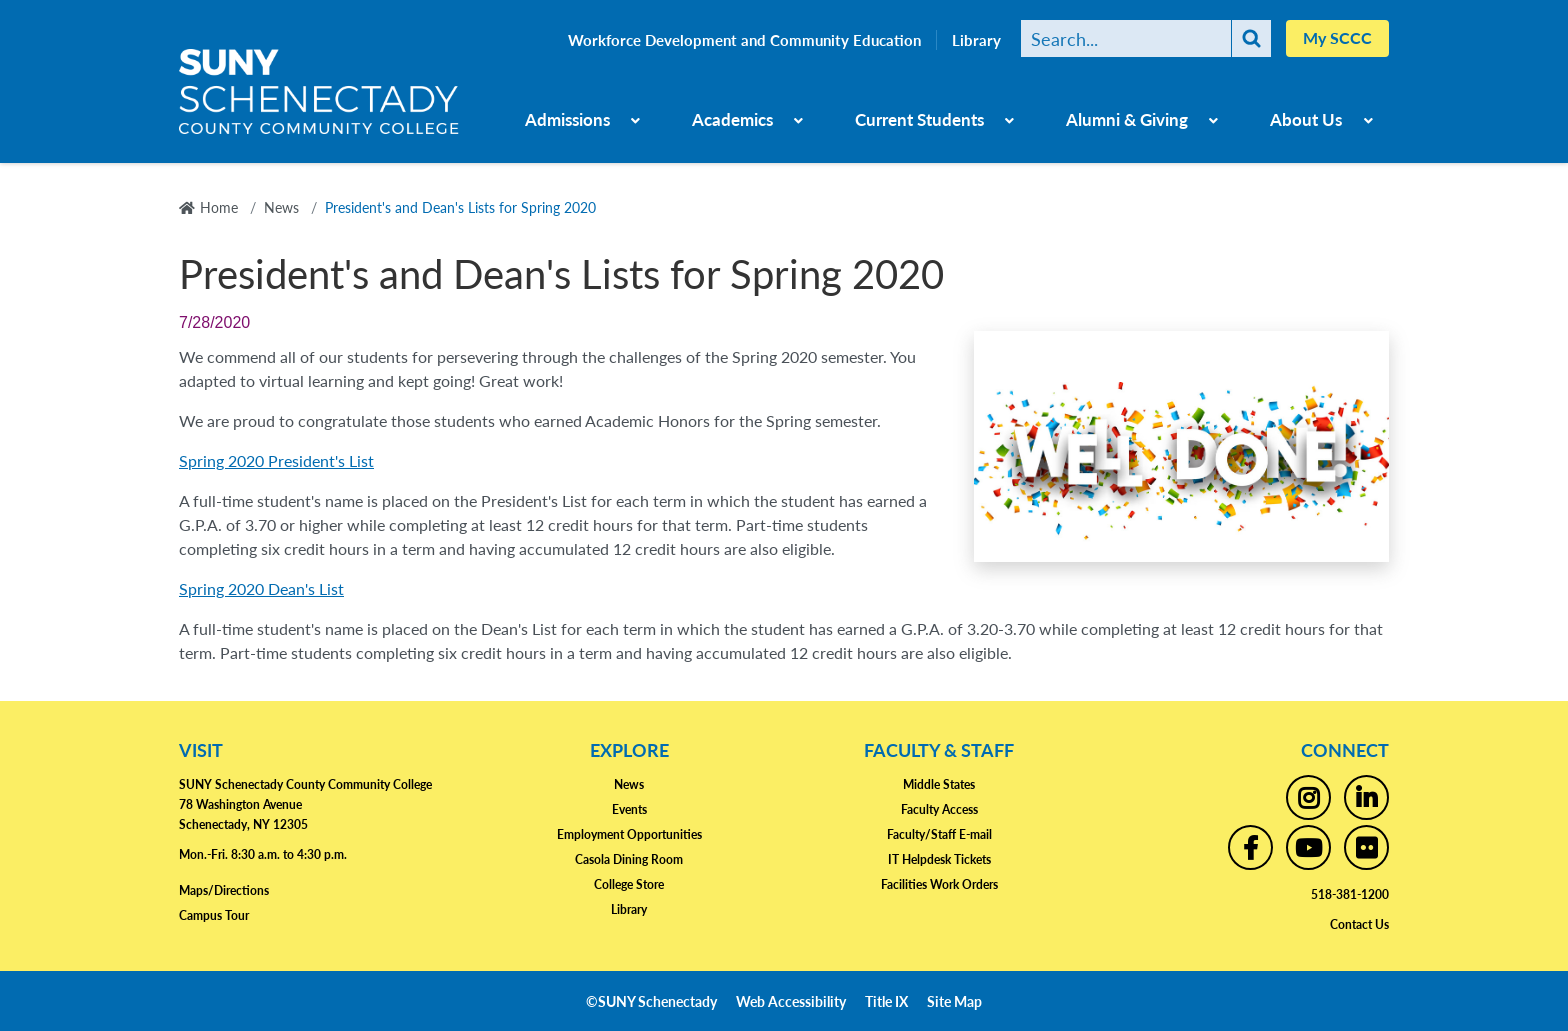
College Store (629, 884)
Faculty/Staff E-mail (939, 834)
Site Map (954, 1001)
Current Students (919, 119)
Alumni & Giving (1127, 119)
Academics (732, 119)
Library (976, 40)
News (281, 207)
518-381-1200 (1350, 894)
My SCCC (1337, 37)
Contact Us (1359, 924)
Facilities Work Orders (939, 884)
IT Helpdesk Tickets (939, 859)
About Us (1306, 119)
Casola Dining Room (629, 859)
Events (629, 809)
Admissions (567, 119)
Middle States (939, 784)
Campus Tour (214, 915)
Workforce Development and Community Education (744, 40)
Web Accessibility (791, 1001)
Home (219, 207)
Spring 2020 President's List (276, 460)
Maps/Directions (224, 890)
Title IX (886, 1001)
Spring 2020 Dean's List (261, 588)
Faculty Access (939, 809)
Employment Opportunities (629, 834)
